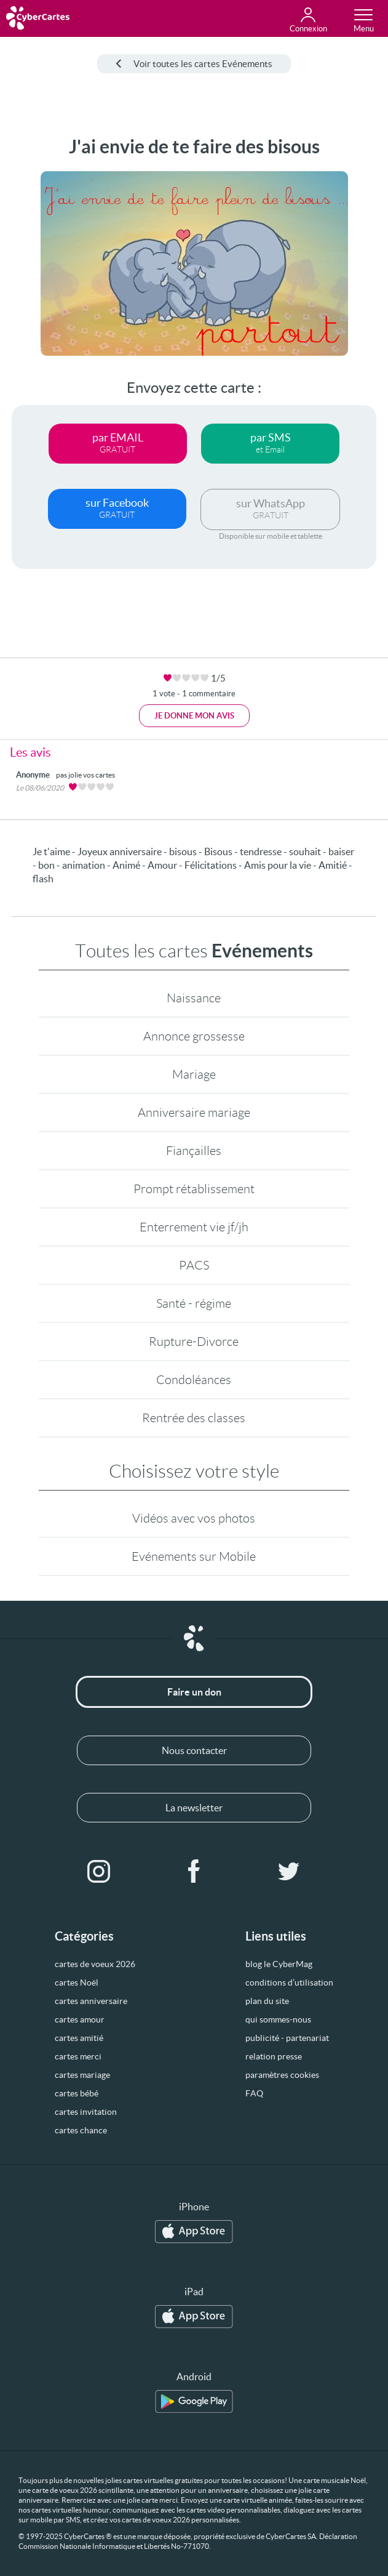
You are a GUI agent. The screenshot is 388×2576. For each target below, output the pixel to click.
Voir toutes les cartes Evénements (194, 63)
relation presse (273, 2056)
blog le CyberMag (278, 1964)
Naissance (194, 998)
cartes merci (78, 2056)
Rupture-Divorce (194, 1341)
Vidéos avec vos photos (193, 1518)
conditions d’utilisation (289, 1982)
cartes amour (80, 2019)
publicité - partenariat (287, 2038)
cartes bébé (76, 2093)
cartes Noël (76, 1982)
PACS (194, 1265)
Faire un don (194, 1691)
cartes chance (81, 2130)
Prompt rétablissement (194, 1189)
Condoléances (193, 1380)
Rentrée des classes (193, 1418)
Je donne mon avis (194, 715)
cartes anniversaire (91, 2001)
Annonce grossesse (194, 1036)
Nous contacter (194, 1750)
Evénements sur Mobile (194, 1556)
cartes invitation (86, 2112)
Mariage (194, 1074)
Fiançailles (193, 1150)
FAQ (254, 2093)
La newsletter (194, 1807)
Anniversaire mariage (194, 1112)
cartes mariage (82, 2075)
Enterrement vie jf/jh (194, 1227)
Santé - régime (193, 1303)
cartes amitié (79, 2038)
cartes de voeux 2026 (95, 1964)
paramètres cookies (282, 2075)
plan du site (267, 2001)
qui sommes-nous (278, 2019)
